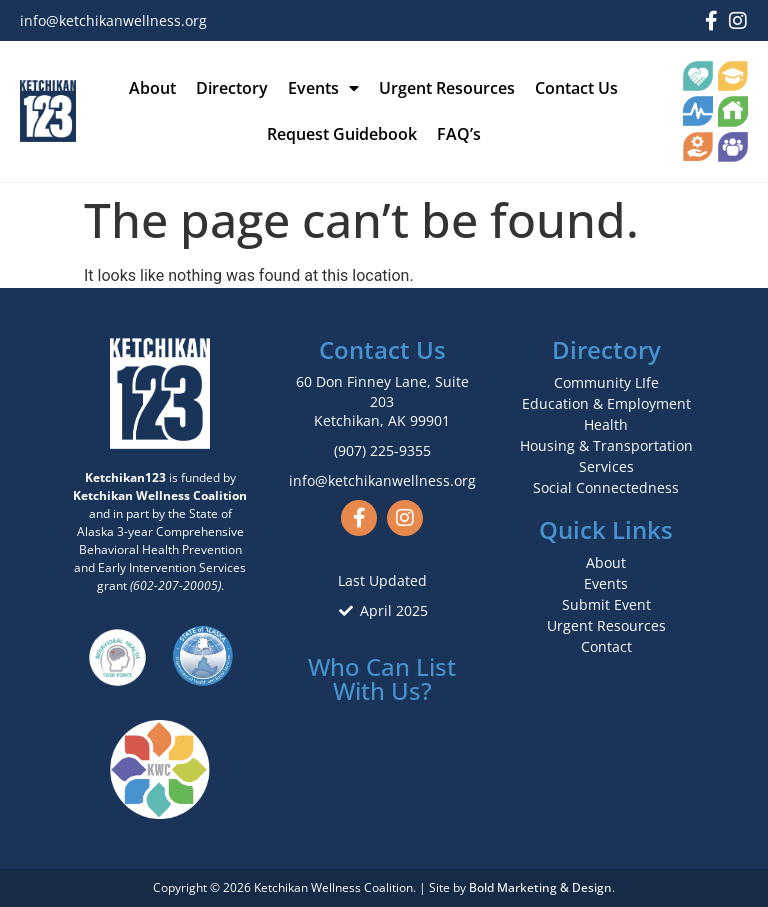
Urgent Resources (447, 88)
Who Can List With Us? (382, 678)
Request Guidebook (342, 134)
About (152, 88)
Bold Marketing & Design (540, 887)
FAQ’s (459, 134)
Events (323, 88)
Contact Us (576, 88)
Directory (232, 88)
